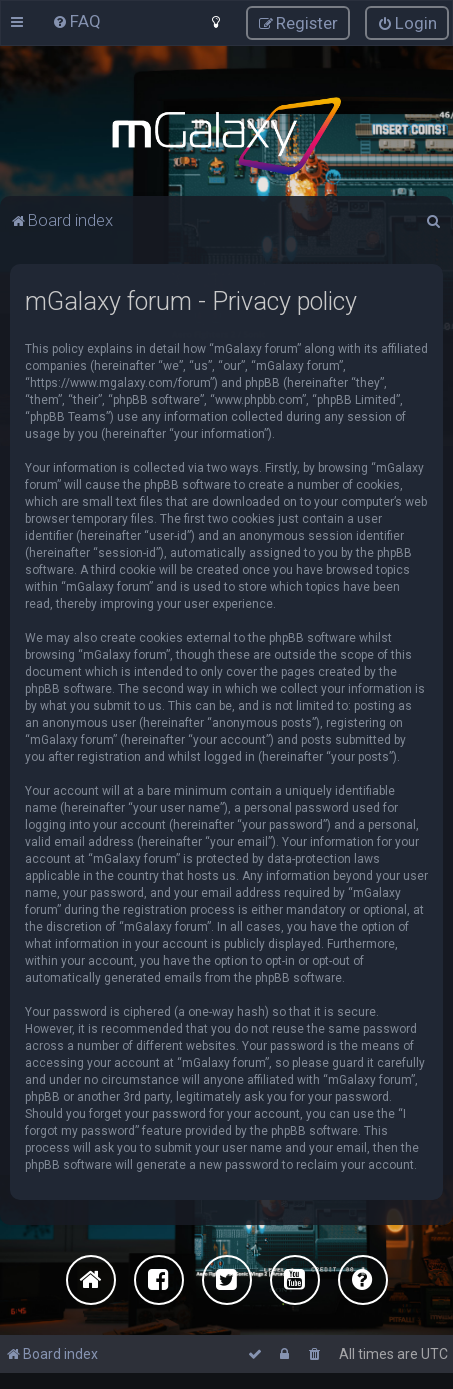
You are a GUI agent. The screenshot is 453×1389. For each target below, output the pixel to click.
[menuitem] (76, 21)
